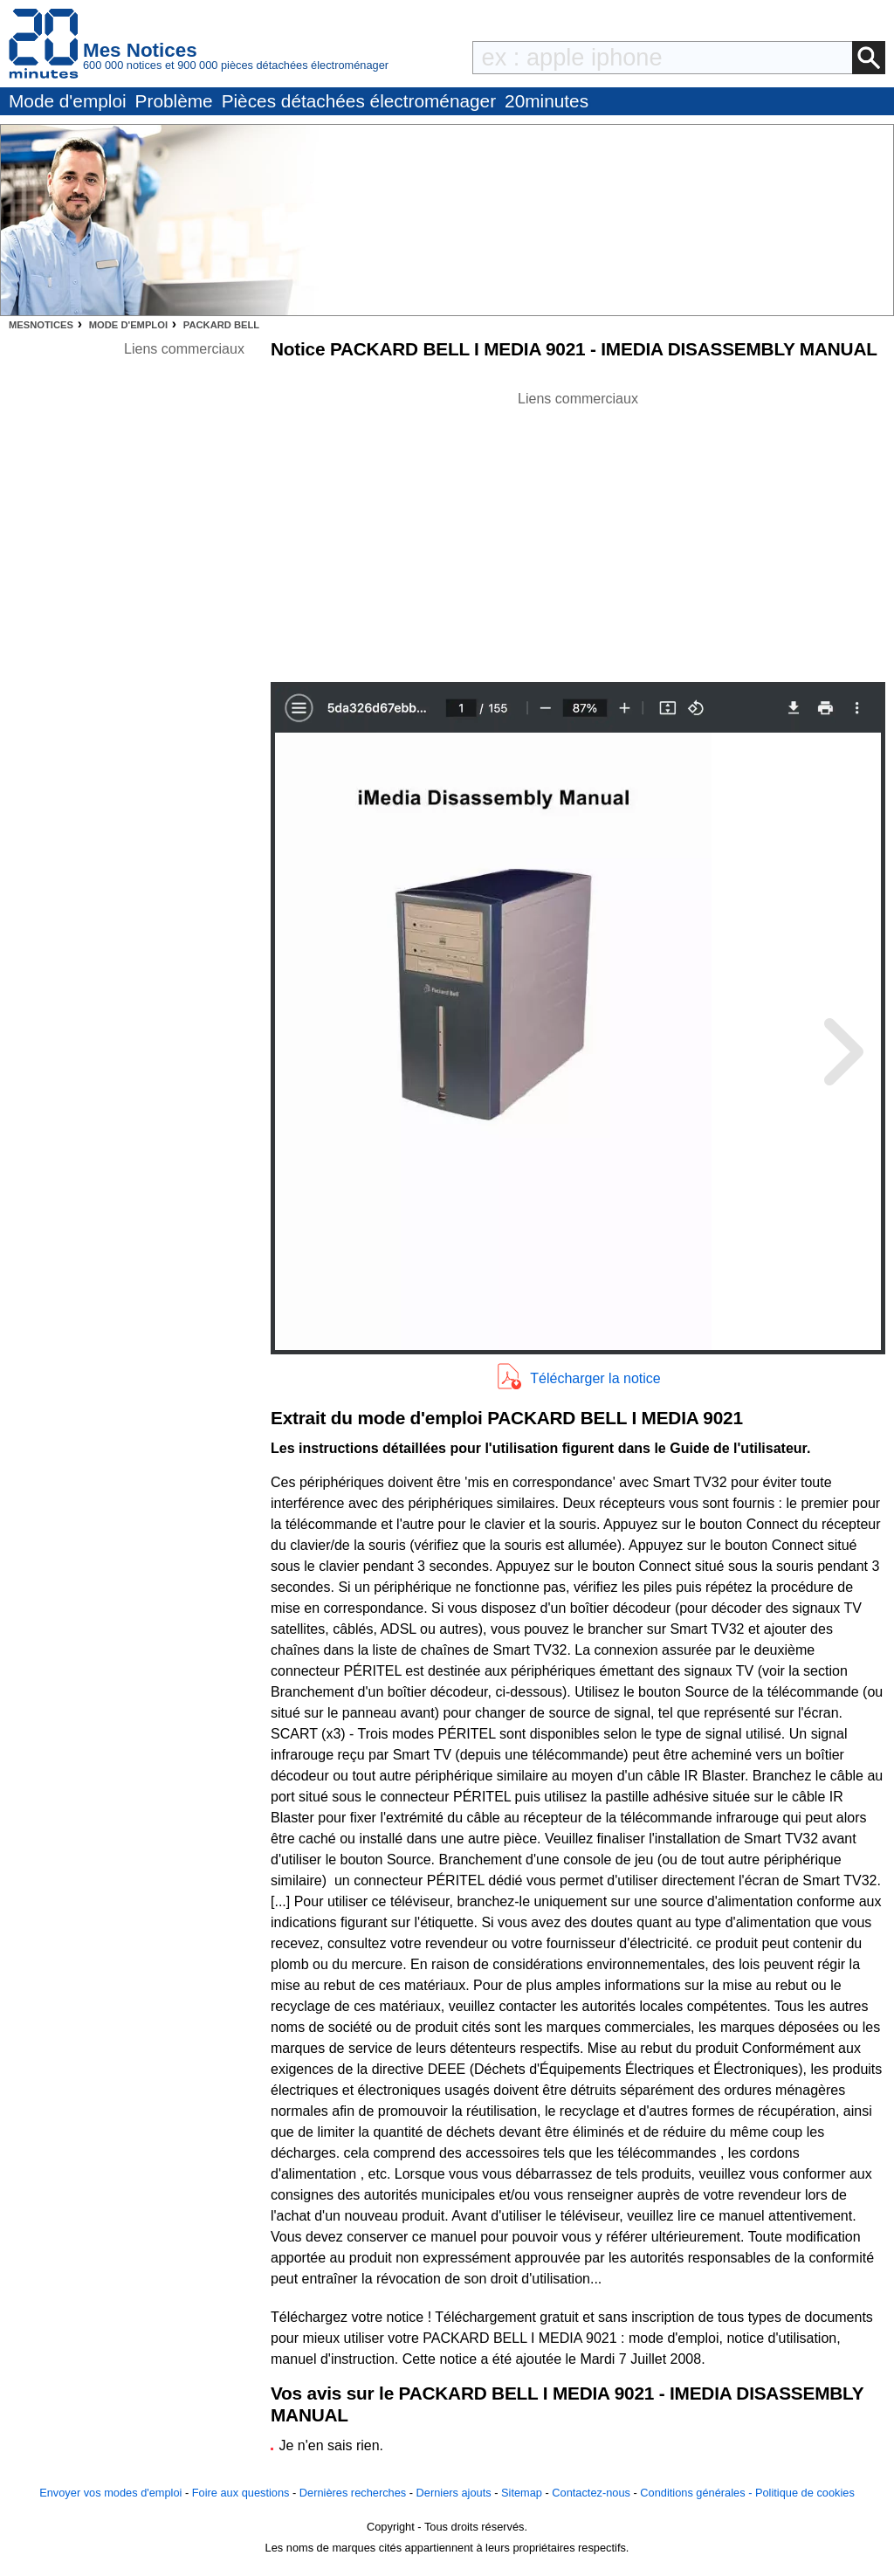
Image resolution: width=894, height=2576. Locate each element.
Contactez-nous (591, 2492)
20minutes (546, 101)
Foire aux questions (241, 2492)
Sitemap (521, 2492)
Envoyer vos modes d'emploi (110, 2492)
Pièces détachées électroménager (359, 101)
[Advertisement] (578, 532)
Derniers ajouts (454, 2492)
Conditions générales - (697, 2492)
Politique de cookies (805, 2492)
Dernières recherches (352, 2492)
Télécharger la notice (595, 1378)
